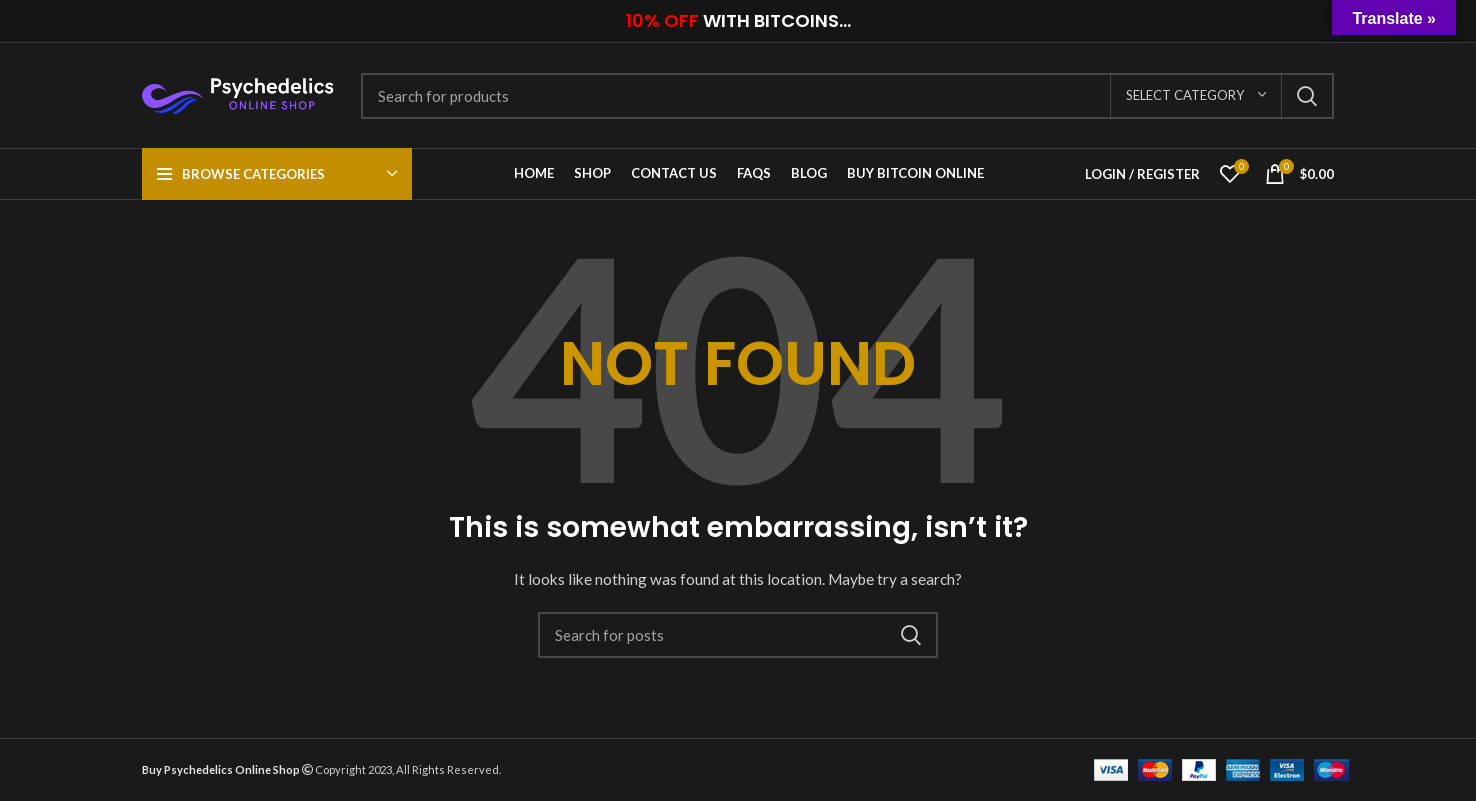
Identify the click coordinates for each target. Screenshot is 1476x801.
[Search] (847, 96)
